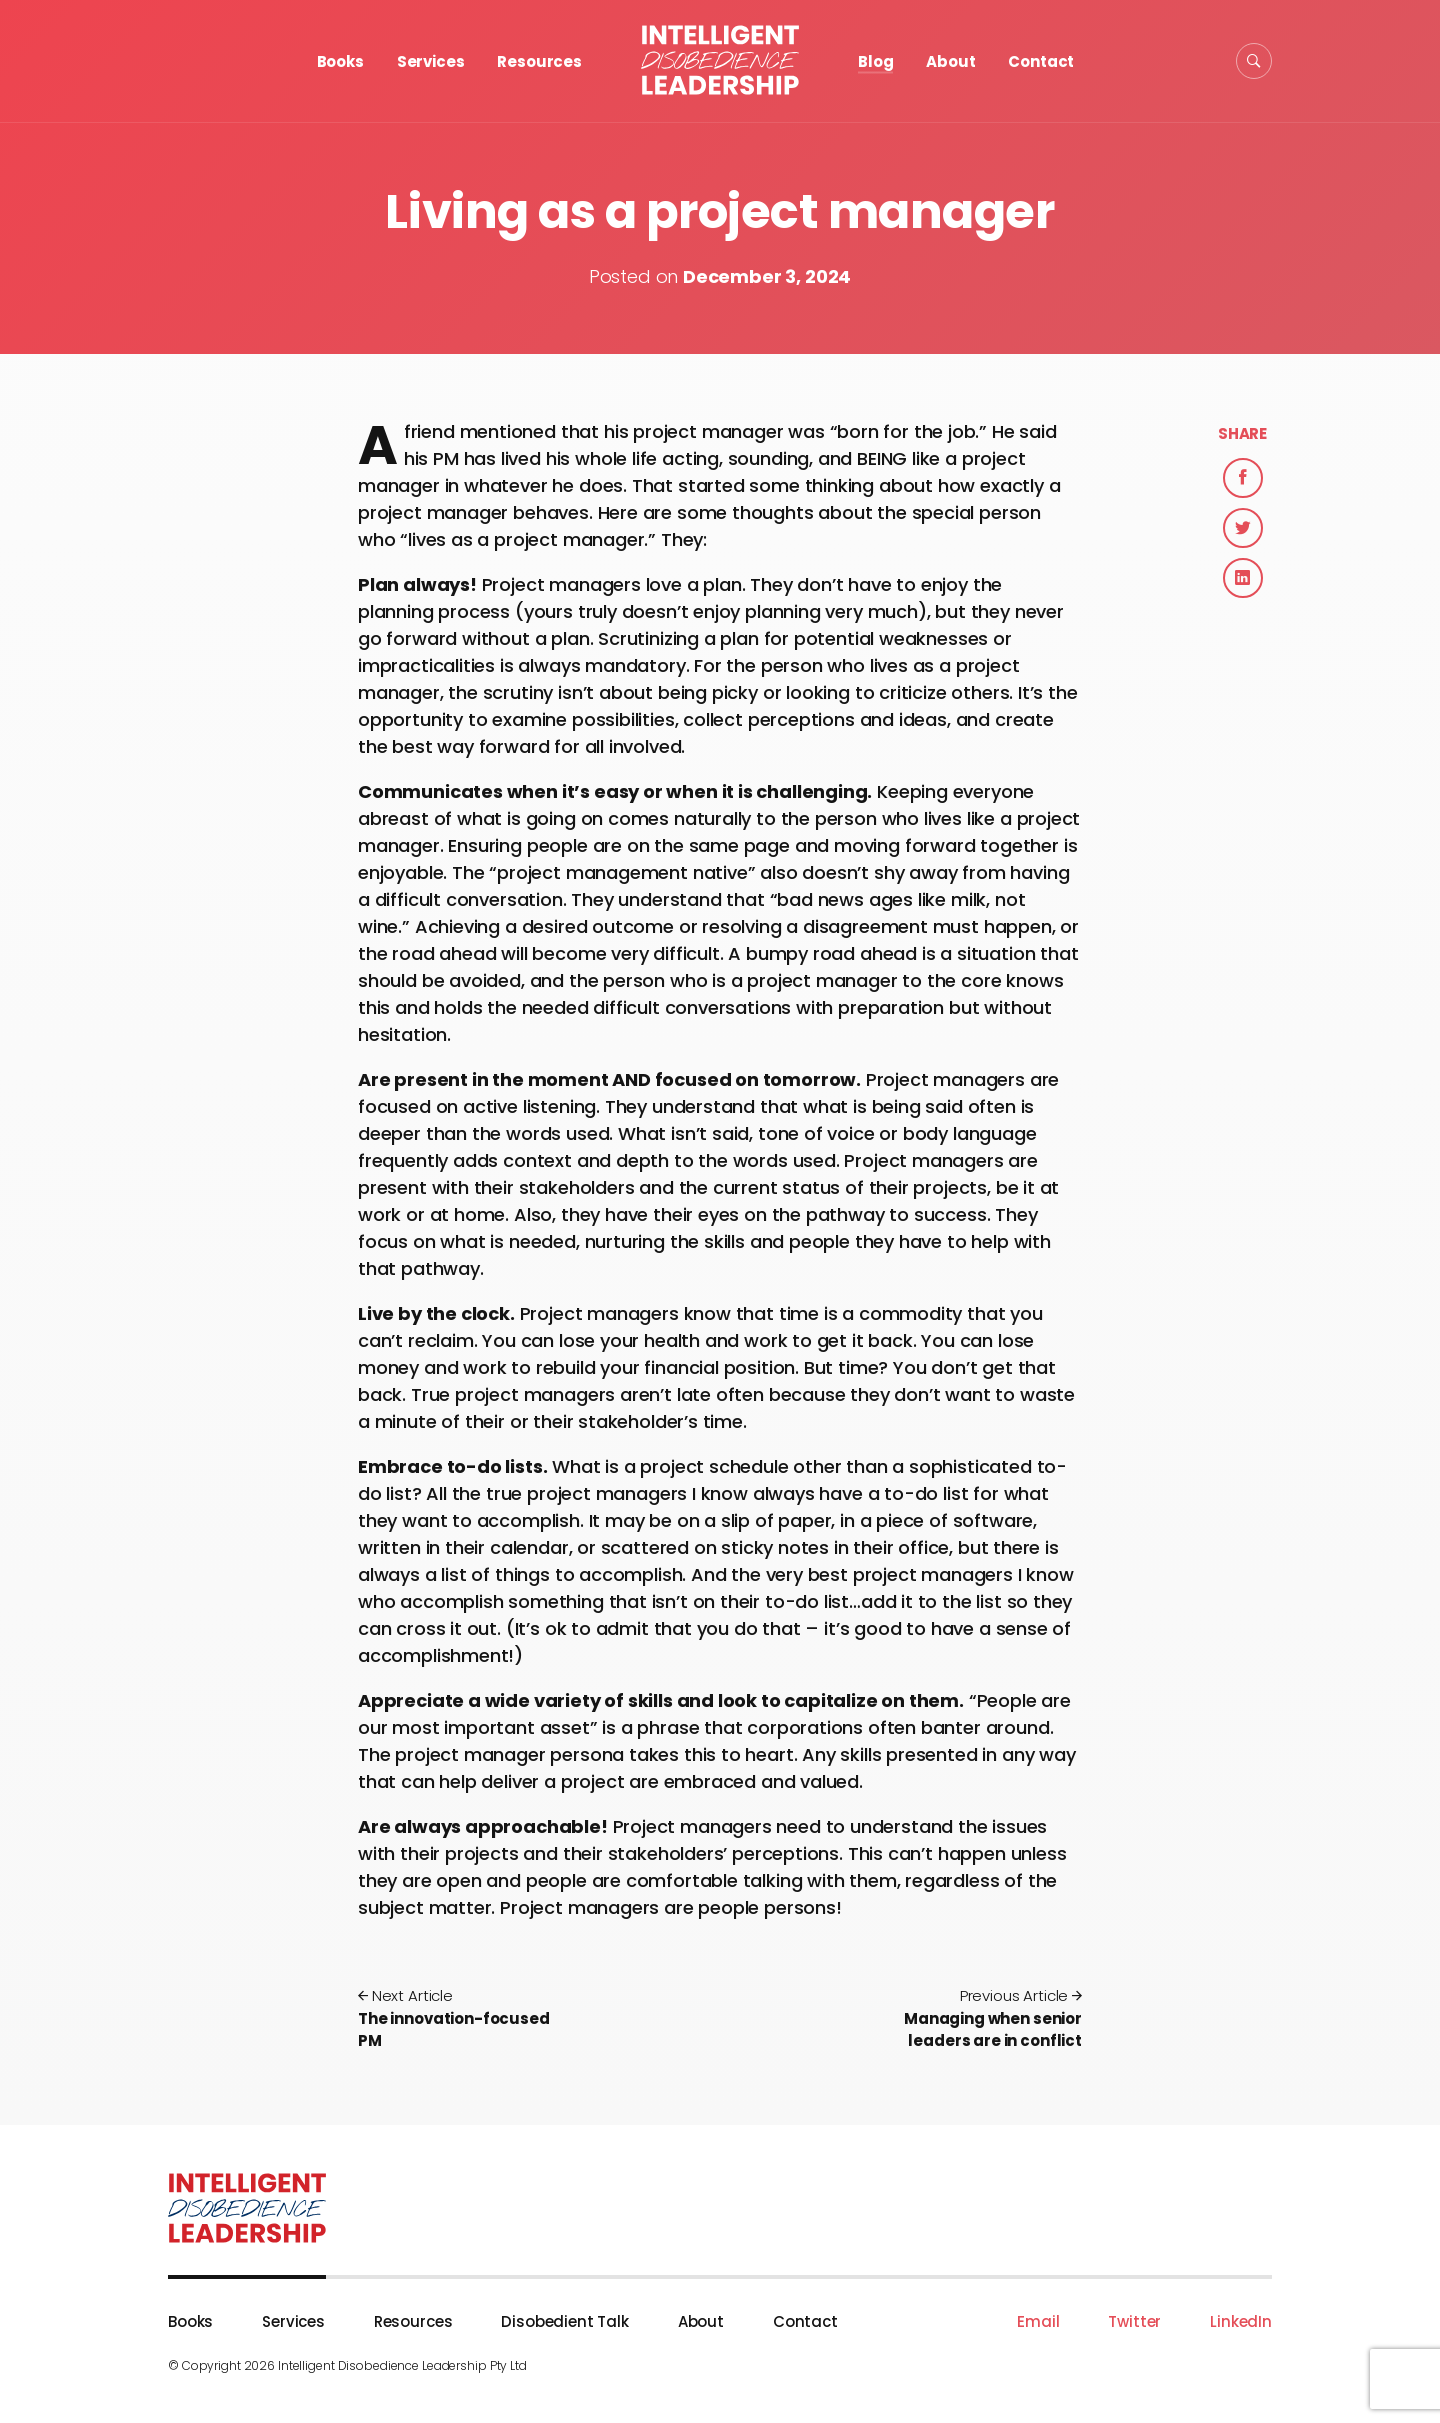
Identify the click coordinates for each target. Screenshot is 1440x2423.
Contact (1041, 61)
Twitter (1134, 2321)
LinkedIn (1241, 2321)
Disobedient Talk (565, 2321)
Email (1038, 2321)
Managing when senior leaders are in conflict (973, 2018)
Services (431, 61)
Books (340, 61)
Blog (875, 61)
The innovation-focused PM (466, 2018)
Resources (539, 61)
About (950, 61)
